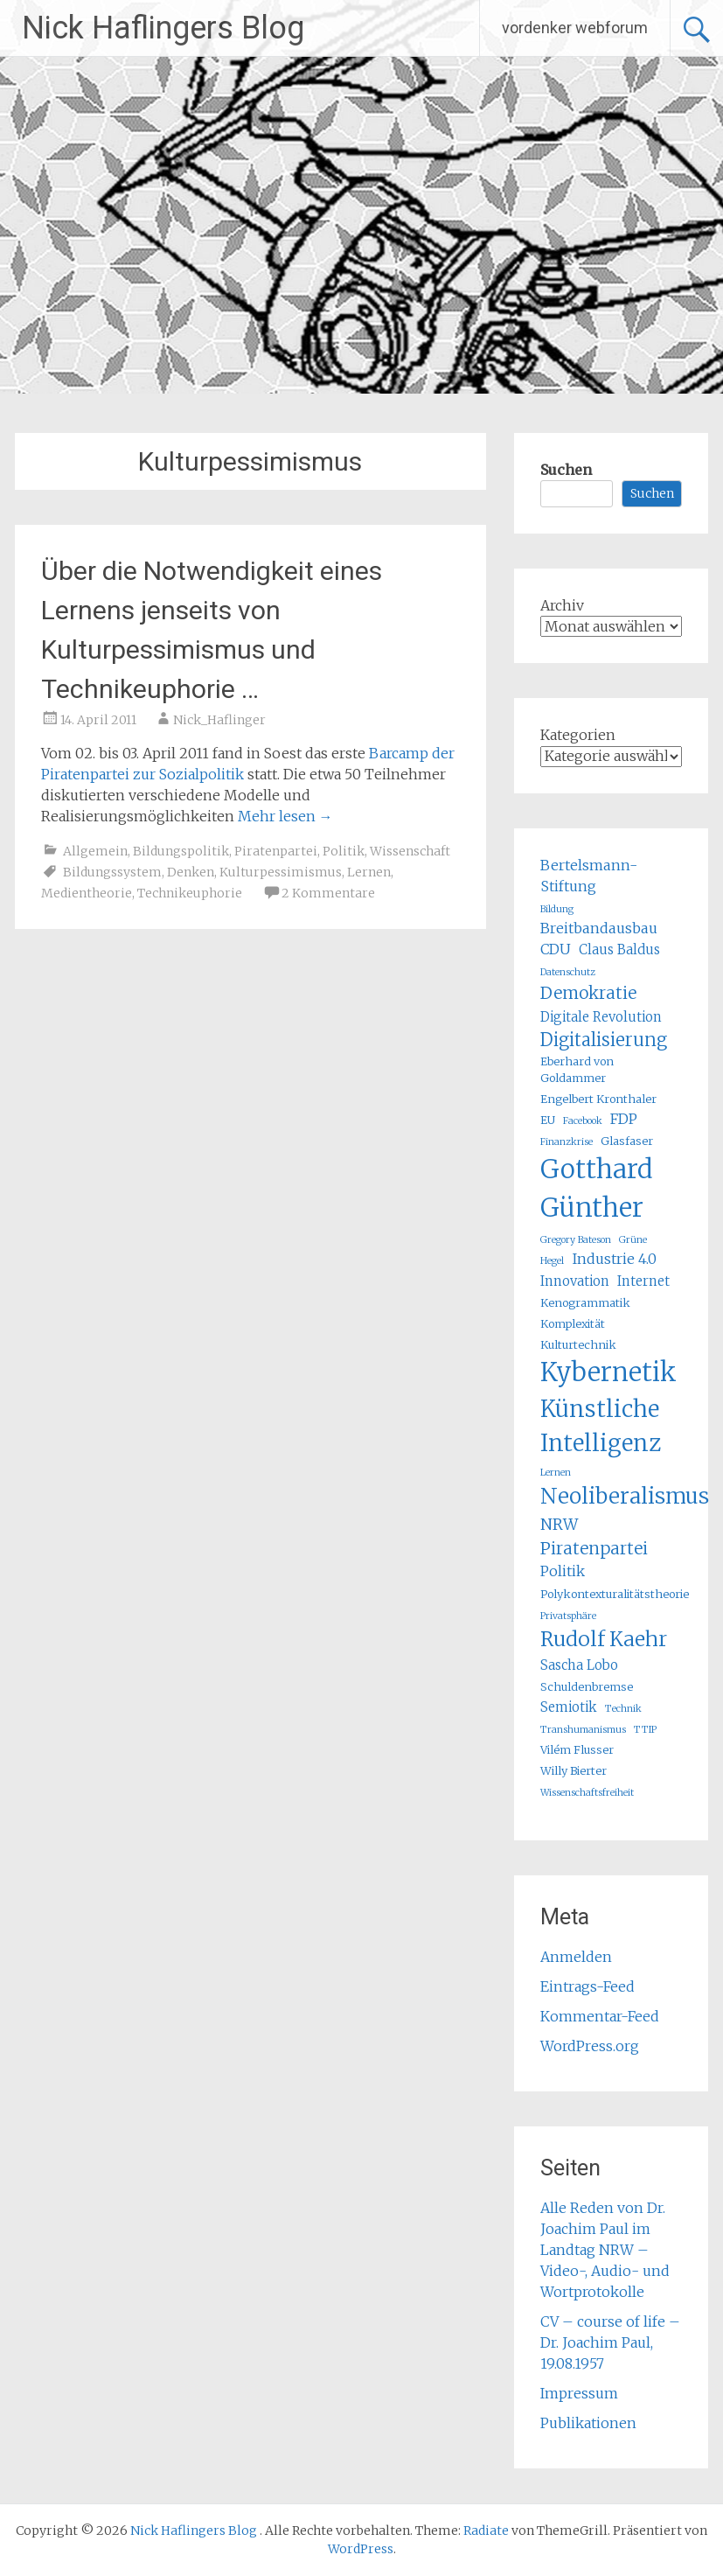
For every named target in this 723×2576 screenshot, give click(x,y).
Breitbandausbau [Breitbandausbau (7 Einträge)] (598, 928)
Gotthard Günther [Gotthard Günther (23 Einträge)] (596, 1188)
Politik (344, 851)
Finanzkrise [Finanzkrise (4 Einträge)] (566, 1142)
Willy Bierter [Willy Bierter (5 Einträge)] (573, 1770)
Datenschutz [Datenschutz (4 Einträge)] (567, 972)
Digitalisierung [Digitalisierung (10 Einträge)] (603, 1040)
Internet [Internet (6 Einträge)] (643, 1281)
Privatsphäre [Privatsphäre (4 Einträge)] (568, 1616)
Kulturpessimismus (280, 872)
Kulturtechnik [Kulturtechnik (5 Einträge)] (578, 1344)
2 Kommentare (328, 893)
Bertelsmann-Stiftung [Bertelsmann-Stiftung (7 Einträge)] (588, 875)
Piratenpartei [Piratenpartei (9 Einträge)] (594, 1548)
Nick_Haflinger (219, 720)
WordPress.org (589, 2046)
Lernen (369, 872)
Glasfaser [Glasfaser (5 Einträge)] (627, 1141)
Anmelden (576, 1956)
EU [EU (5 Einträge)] (547, 1120)
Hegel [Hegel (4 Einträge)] (552, 1261)
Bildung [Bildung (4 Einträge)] (557, 909)
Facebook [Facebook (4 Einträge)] (582, 1121)
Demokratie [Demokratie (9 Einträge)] (588, 992)
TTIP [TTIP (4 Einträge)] (645, 1729)
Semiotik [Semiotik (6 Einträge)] (568, 1707)
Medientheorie (86, 893)
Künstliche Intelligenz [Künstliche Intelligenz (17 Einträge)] (600, 1425)
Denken (190, 872)
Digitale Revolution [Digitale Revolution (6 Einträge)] (601, 1017)
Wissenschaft (410, 851)
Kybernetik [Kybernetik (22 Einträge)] (608, 1372)
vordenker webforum (575, 27)
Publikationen (588, 2423)
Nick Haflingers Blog (163, 28)
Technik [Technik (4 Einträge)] (623, 1708)
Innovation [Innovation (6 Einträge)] (574, 1281)
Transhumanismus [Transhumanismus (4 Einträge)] (583, 1729)
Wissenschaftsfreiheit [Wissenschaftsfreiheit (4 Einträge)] (587, 1792)
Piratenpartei (275, 851)
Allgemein (95, 851)
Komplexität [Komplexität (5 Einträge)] (572, 1323)
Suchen (566, 469)
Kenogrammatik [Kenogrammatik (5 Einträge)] (585, 1302)
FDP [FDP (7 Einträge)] (623, 1118)
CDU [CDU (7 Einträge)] (555, 949)
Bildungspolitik (181, 851)
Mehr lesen (285, 816)
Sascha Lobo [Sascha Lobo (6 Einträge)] (579, 1665)
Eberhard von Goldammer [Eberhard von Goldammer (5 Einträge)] (577, 1070)
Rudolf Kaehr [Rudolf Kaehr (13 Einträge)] (603, 1638)
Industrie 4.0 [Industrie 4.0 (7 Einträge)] (614, 1258)
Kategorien (577, 734)
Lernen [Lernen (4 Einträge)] (555, 1472)
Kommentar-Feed (599, 2016)
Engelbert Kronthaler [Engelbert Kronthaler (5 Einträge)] (598, 1099)
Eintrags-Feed (587, 1986)
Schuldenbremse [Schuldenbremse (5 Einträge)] (586, 1686)
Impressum (579, 2393)
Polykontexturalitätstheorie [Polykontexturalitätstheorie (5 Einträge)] (614, 1594)
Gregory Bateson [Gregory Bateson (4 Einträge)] (575, 1240)
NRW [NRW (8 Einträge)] (559, 1524)
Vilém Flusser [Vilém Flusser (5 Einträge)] (577, 1749)
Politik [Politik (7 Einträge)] (562, 1571)
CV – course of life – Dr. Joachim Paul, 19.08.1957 (610, 2342)
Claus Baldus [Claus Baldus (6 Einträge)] (619, 949)
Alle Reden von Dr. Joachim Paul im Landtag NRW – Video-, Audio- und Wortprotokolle (605, 2249)
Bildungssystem (112, 872)
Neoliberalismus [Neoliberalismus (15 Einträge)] (624, 1496)
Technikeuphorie (189, 893)
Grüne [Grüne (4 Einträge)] (633, 1240)
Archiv (562, 605)
